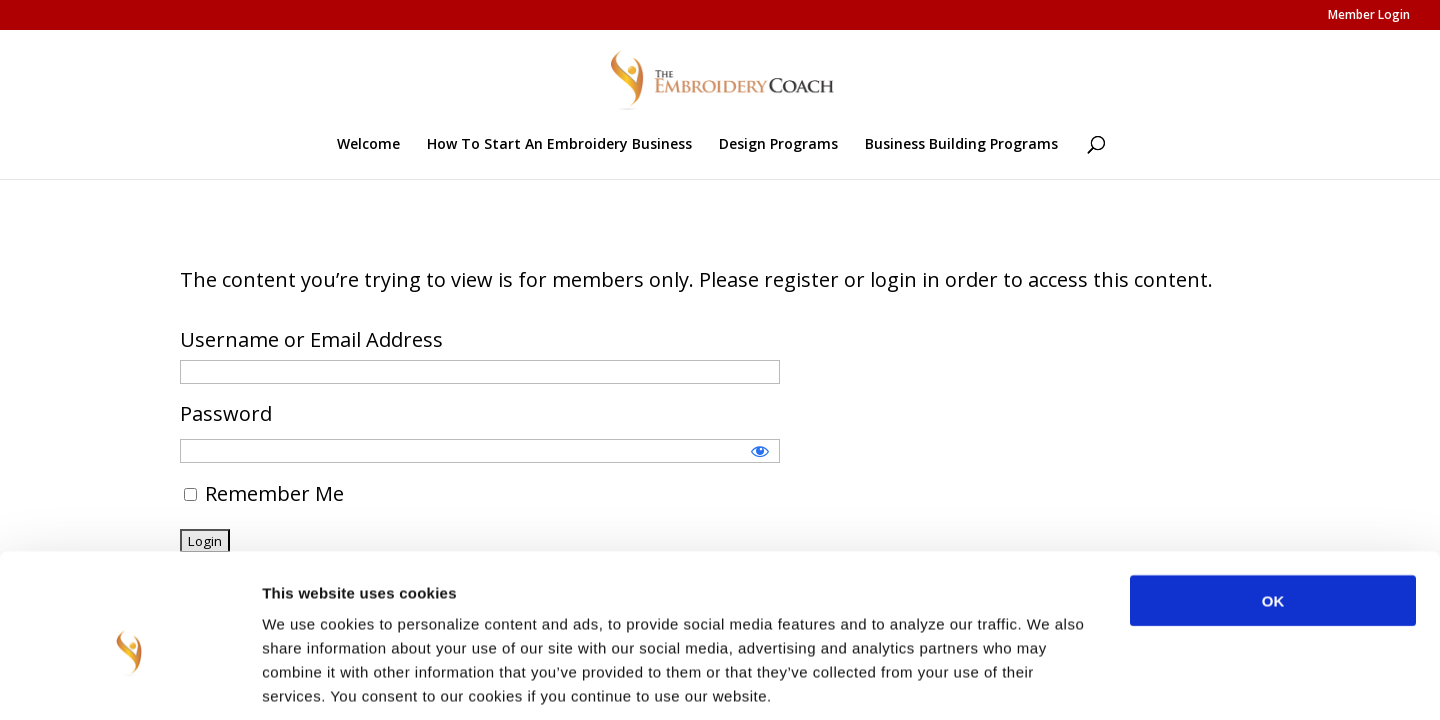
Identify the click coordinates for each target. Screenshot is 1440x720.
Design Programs (778, 145)
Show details (1049, 680)
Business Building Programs (961, 145)
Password (226, 413)
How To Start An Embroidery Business (559, 145)
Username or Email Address (311, 339)
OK (1273, 504)
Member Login (1369, 16)
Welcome (368, 145)
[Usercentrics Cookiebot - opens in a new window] (129, 681)
